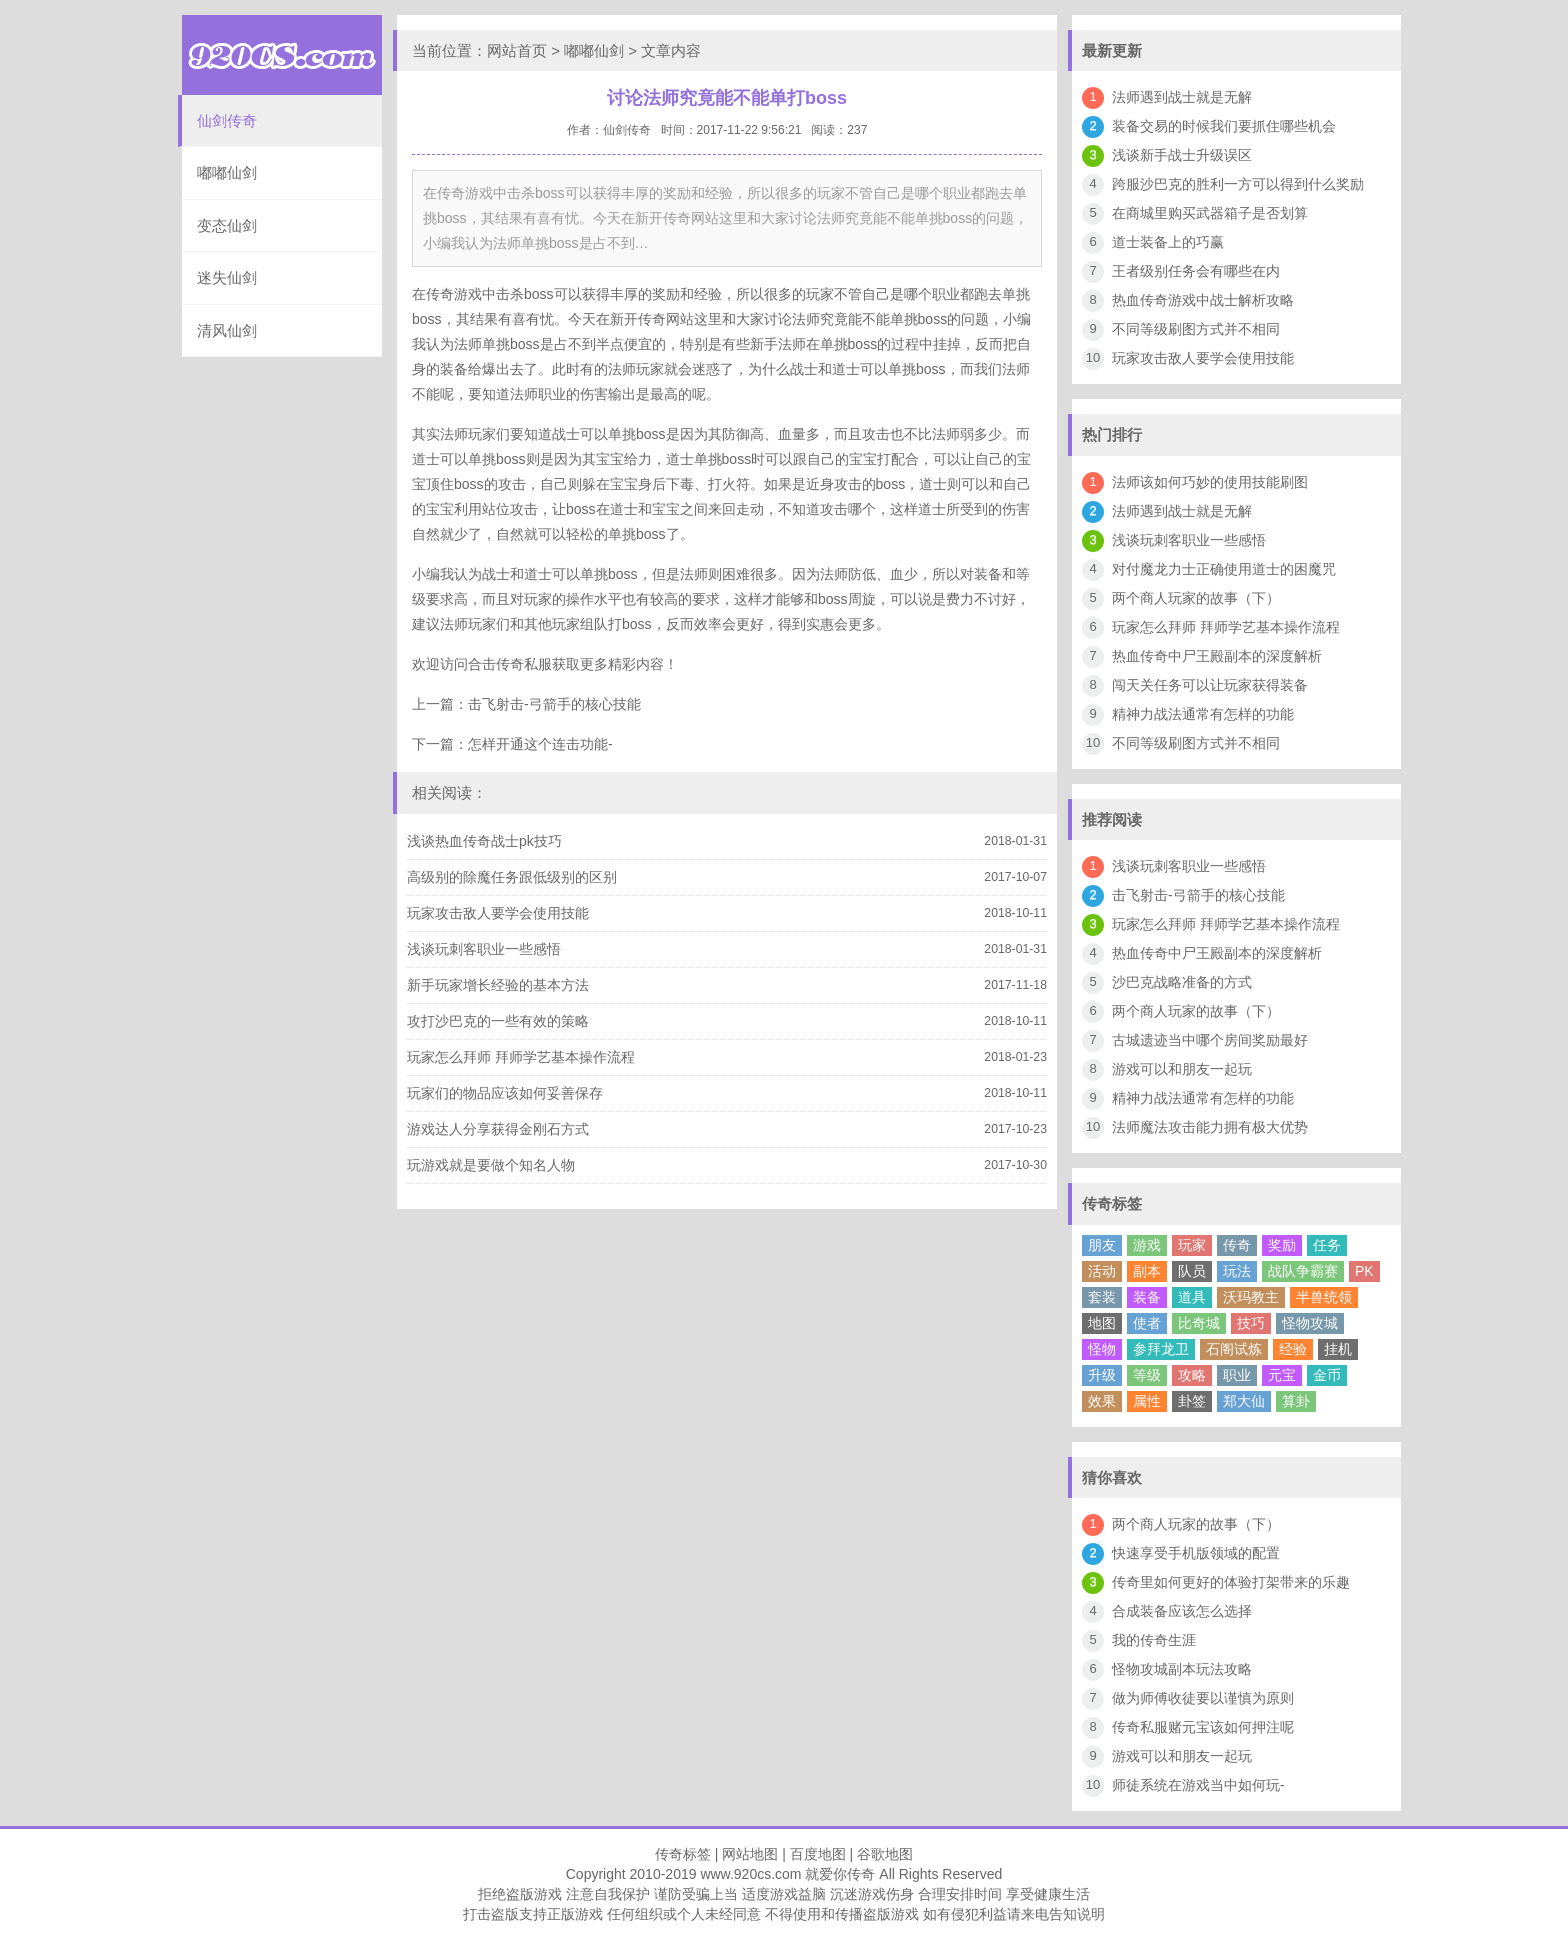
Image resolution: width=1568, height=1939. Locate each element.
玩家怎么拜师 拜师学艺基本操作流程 (521, 1057)
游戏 (1147, 1245)
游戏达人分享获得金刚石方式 (498, 1129)
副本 (1147, 1271)
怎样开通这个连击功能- (540, 744)
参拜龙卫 (1161, 1349)
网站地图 (750, 1854)
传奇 (1237, 1245)
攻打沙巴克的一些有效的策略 (498, 1021)
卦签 (1192, 1401)
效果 (1102, 1401)
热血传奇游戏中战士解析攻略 (1203, 300)
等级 (1147, 1375)
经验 (1293, 1349)
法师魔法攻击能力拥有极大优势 (1210, 1127)
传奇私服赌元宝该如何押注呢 (1203, 1727)
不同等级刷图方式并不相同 (1196, 329)
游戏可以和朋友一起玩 (1182, 1069)
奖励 (1282, 1245)
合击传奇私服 (510, 664)
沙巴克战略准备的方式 (1182, 982)
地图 (1102, 1323)
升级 (1102, 1375)
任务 (1327, 1245)
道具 (1192, 1297)
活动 (1102, 1271)
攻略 (1192, 1375)
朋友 (1102, 1245)
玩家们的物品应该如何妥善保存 (505, 1093)
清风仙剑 (227, 330)
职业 (1237, 1375)
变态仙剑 (227, 225)
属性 (1147, 1401)
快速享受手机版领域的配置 (1196, 1553)
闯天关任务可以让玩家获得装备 (1210, 685)
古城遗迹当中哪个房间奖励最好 (1210, 1040)
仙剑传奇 (227, 120)
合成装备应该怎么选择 (1182, 1611)
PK (1364, 1271)
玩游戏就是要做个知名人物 (491, 1165)
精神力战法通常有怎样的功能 (1203, 714)
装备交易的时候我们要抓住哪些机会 (1224, 126)
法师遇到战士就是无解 (1182, 97)
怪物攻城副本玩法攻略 (1182, 1669)
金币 (1327, 1375)
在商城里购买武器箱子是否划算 (1210, 213)
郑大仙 (1244, 1401)
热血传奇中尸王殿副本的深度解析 (1217, 656)
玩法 (1237, 1271)
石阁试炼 (1234, 1349)
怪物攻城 (1310, 1323)
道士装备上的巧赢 (1168, 242)
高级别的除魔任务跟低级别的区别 (512, 877)
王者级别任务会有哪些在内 (1196, 271)
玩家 (1192, 1245)
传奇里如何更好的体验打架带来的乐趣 (1231, 1582)
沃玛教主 (1251, 1297)
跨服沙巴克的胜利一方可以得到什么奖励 (1238, 184)
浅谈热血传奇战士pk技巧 (484, 841)
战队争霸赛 (1303, 1271)
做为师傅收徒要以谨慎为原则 (1203, 1698)
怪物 (1102, 1349)
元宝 (1282, 1375)
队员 (1192, 1271)
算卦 (1296, 1401)
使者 (1147, 1323)
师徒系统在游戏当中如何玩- (1198, 1785)
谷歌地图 (885, 1854)
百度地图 (818, 1854)
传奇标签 (683, 1854)
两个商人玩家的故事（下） (1196, 598)
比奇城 (1199, 1323)
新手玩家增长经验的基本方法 (498, 985)
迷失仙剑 (227, 277)
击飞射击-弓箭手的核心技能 (554, 704)
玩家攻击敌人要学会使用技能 (498, 913)
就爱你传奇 (840, 1874)
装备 (1147, 1297)
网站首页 (517, 50)
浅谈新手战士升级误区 (1182, 155)
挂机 (1338, 1349)
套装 (1102, 1297)
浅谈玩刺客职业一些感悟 (484, 949)
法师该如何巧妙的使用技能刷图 (1210, 482)
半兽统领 (1324, 1297)
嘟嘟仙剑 (227, 172)
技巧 (1251, 1323)
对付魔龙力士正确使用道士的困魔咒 (1224, 569)
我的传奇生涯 (1154, 1640)
